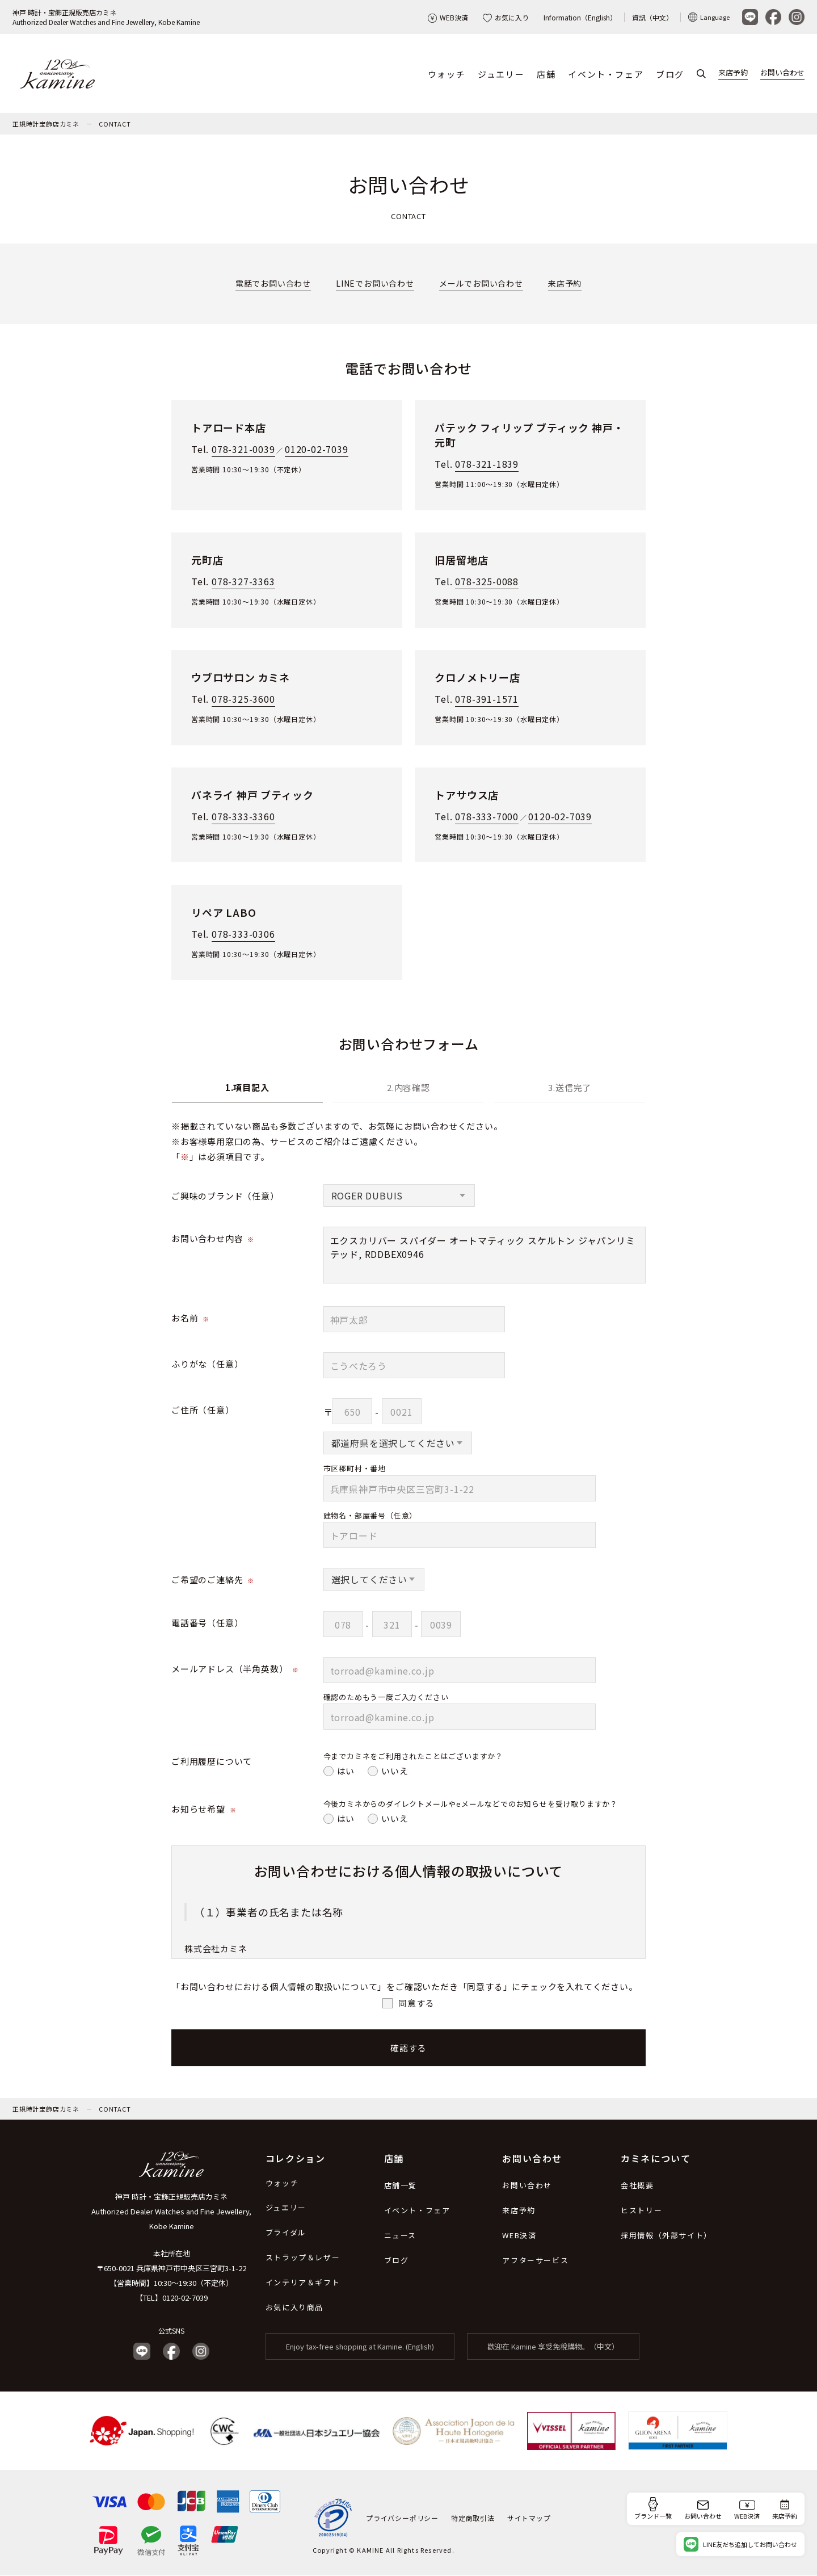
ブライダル (286, 2232)
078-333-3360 (243, 817)
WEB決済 (448, 17)
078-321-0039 (243, 449)
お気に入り (506, 17)
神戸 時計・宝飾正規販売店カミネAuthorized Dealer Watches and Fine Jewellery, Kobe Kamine (106, 17)
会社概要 (637, 2185)
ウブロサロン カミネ (240, 677)
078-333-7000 (487, 817)
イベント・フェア (605, 74)
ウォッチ (446, 74)
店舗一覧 (400, 2185)
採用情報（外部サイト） (666, 2235)
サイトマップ (529, 2518)
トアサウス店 (467, 795)
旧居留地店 (461, 560)
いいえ (394, 1771)
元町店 (207, 560)
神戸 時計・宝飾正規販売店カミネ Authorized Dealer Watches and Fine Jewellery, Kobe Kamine (171, 2212)
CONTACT (115, 124)
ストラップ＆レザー (303, 2257)
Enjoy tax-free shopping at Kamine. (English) (360, 2347)
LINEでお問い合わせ (375, 284)
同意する (416, 2003)
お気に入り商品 (294, 2307)
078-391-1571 (487, 699)
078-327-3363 (243, 582)
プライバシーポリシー (402, 2518)
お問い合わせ (782, 73)
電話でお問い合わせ (273, 284)
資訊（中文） (652, 17)
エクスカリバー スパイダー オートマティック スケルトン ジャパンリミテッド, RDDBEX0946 (484, 1255)
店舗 (546, 74)
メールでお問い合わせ (481, 284)
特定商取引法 (473, 2518)
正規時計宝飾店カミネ (45, 124)
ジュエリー (501, 74)
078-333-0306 (243, 934)
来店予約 (733, 73)
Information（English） (580, 17)
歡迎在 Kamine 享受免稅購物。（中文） (553, 2347)
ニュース (400, 2235)
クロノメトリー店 (477, 677)
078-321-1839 (487, 464)
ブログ (670, 74)
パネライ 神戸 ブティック (252, 795)
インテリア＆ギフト (303, 2282)
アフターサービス (535, 2260)
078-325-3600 (243, 699)
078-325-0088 (487, 582)
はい (346, 1771)
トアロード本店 (228, 428)
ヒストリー (641, 2210)
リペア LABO (223, 912)
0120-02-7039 (316, 449)
